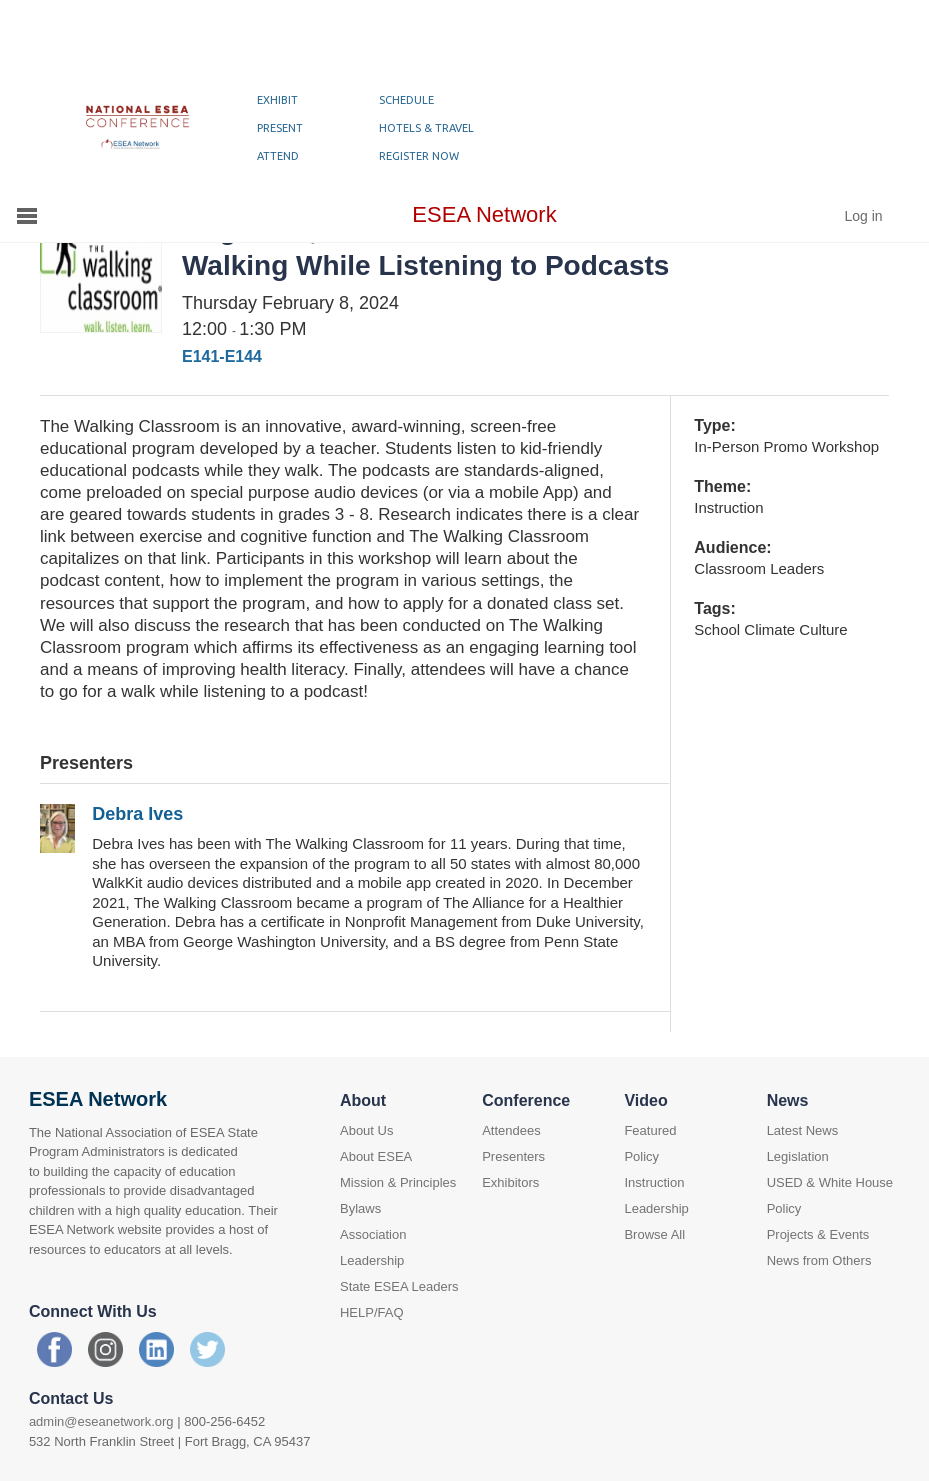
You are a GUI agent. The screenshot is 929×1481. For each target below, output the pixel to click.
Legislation (798, 1156)
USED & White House (830, 1182)
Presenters (513, 1156)
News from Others (819, 1260)
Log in (863, 216)
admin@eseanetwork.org (101, 1421)
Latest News (803, 1130)
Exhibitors (510, 1182)
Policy (641, 1156)
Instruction (654, 1182)
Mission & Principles (398, 1182)
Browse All (654, 1234)
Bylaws (360, 1208)
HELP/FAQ (372, 1312)
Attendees (511, 1130)
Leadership (656, 1208)
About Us (366, 1130)
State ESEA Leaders (399, 1286)
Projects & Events (818, 1234)
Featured (650, 1130)
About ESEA (376, 1156)
